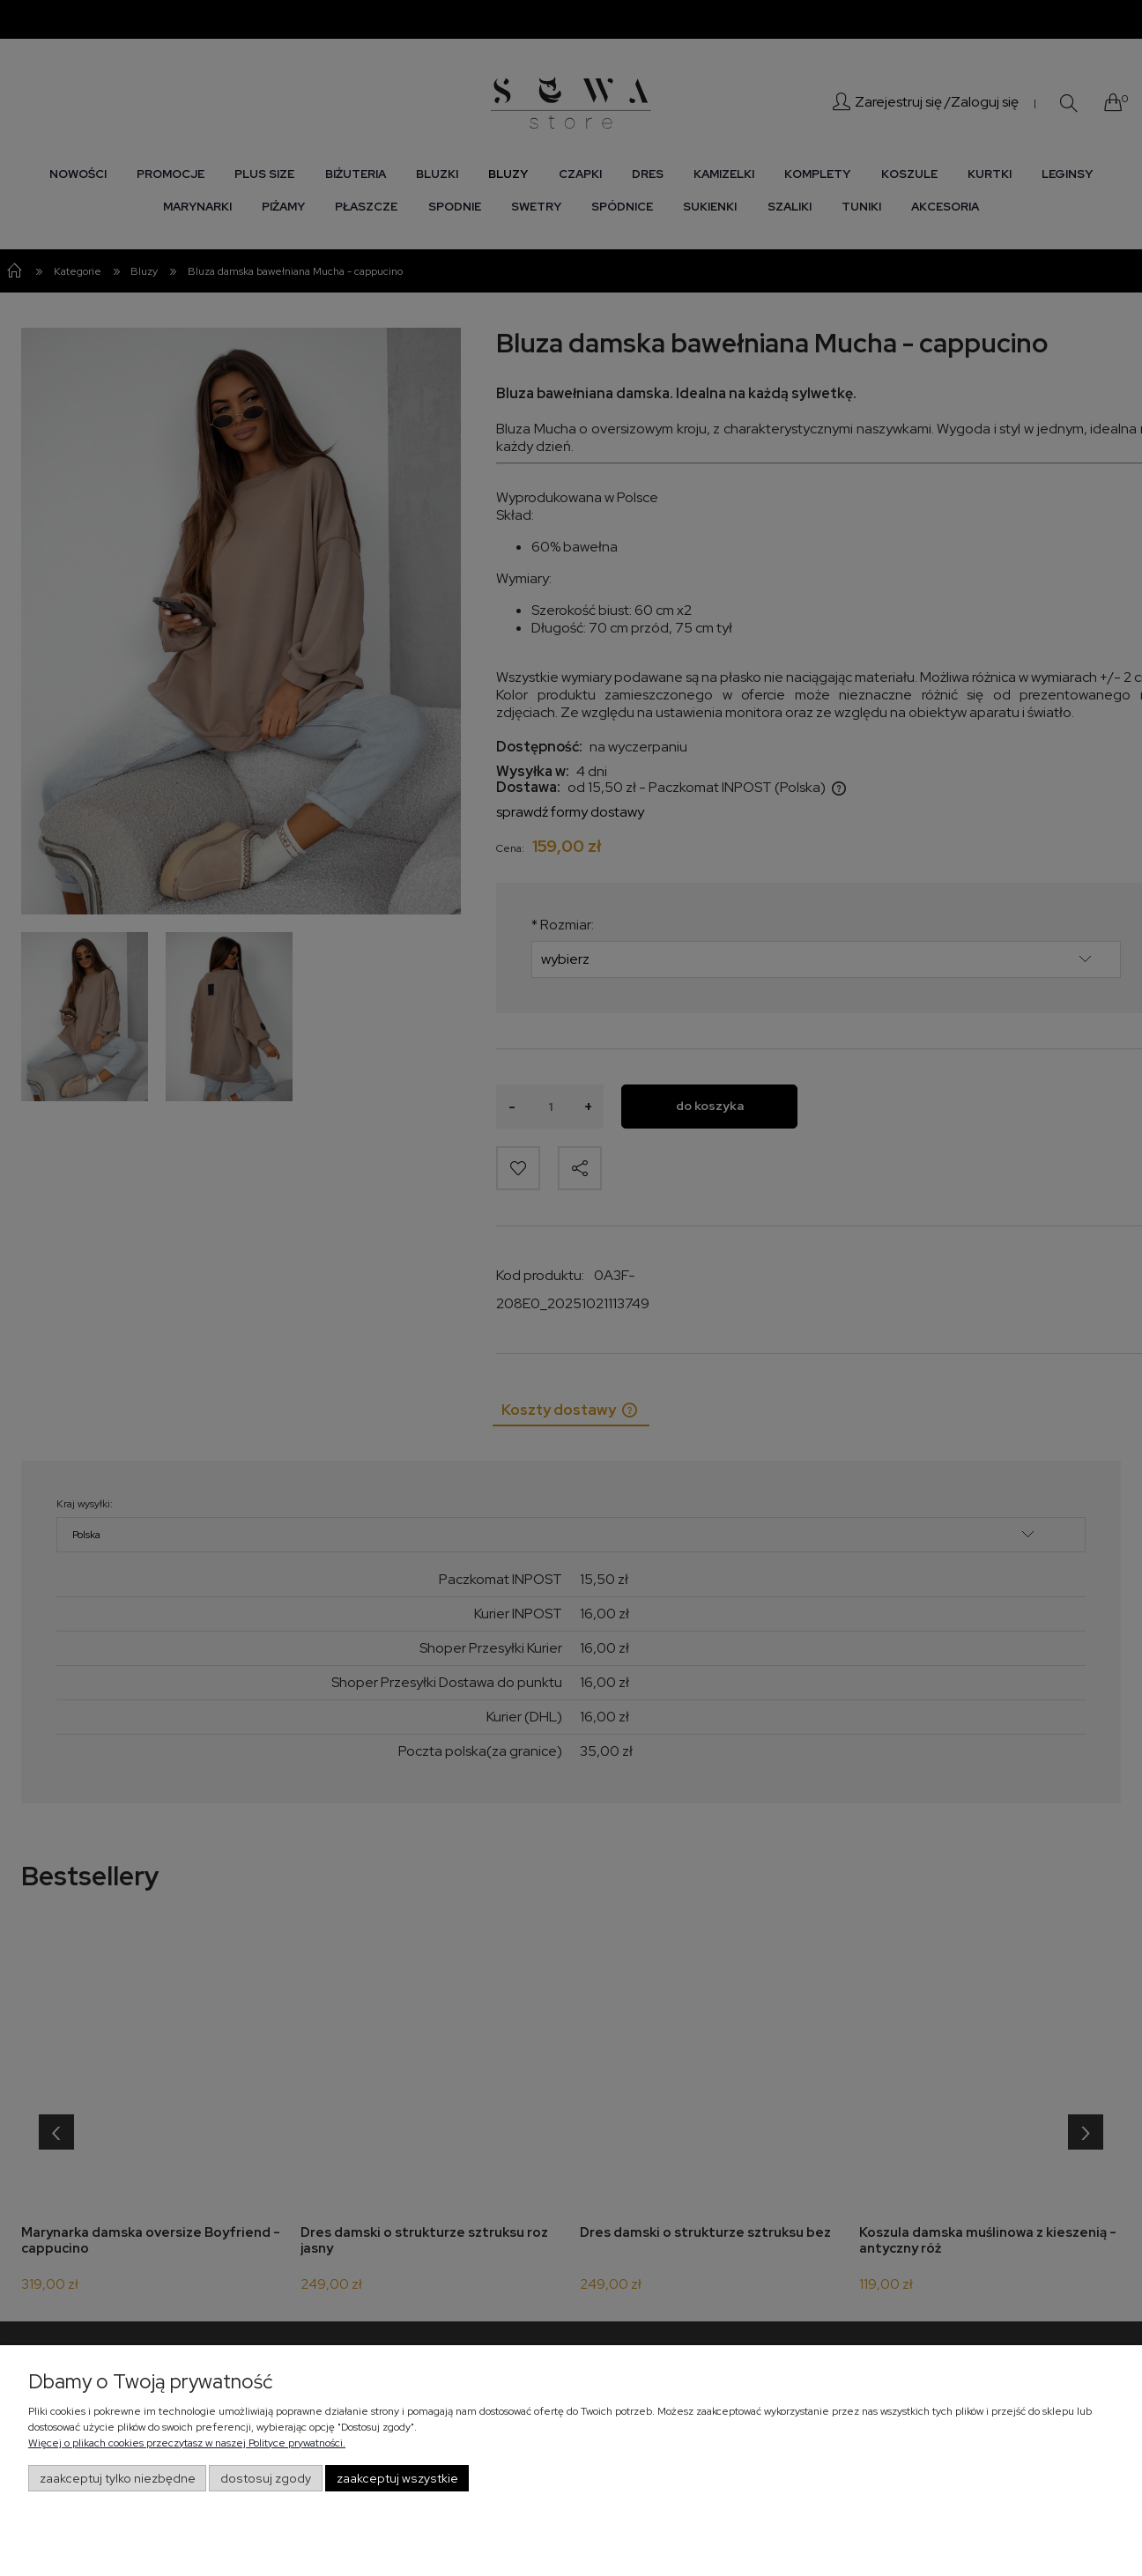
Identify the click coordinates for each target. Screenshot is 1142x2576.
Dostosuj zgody (265, 2478)
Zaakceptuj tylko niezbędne (118, 2478)
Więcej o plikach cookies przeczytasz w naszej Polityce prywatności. (186, 2443)
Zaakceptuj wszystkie (397, 2478)
